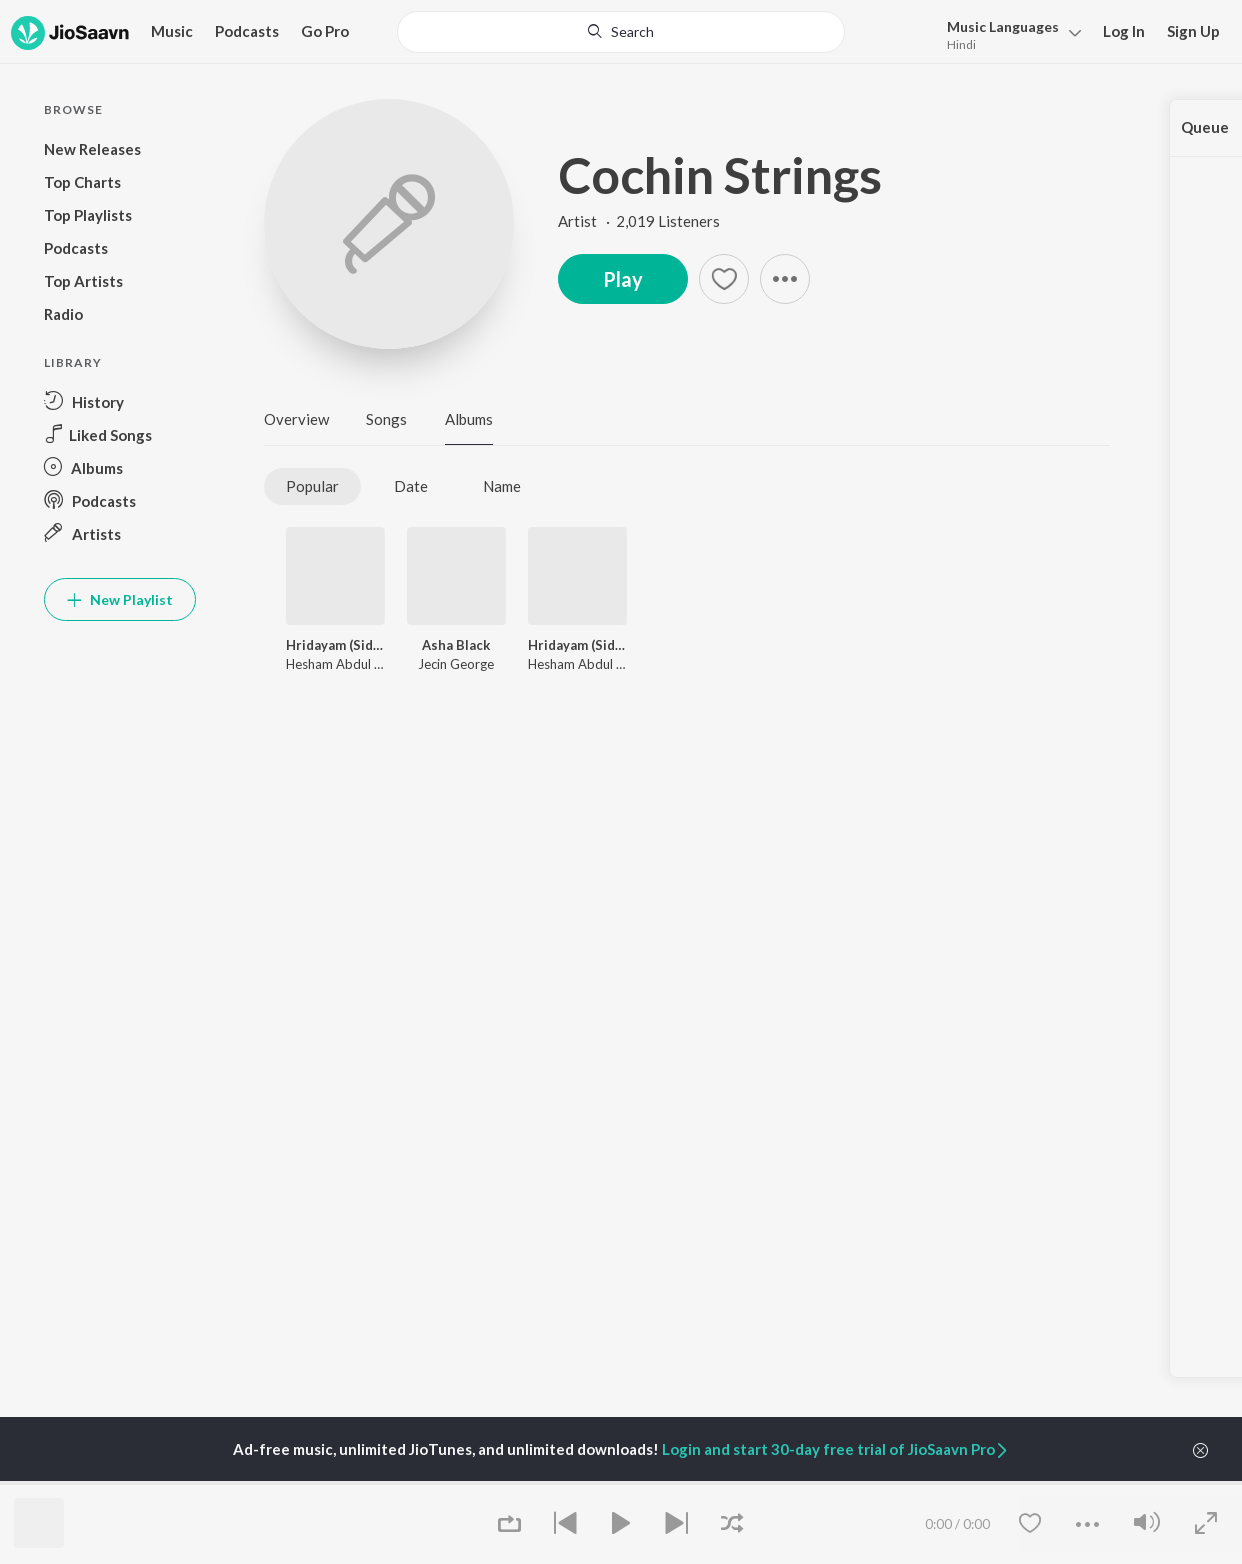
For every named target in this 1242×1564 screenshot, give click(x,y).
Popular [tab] (312, 486)
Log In (1124, 31)
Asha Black (456, 645)
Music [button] (172, 31)
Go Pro (325, 31)
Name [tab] (502, 486)
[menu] (1008, 33)
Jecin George (456, 664)
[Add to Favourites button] (724, 279)
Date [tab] (411, 486)
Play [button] (623, 279)
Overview (296, 419)
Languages (1003, 26)
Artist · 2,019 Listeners (639, 221)
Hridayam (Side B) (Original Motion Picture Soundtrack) (335, 645)
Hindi (961, 44)
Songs (386, 419)
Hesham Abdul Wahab (350, 664)
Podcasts (247, 31)
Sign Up (1193, 31)
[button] (785, 279)
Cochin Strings (720, 175)
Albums (469, 419)
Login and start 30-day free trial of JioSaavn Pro (836, 1449)
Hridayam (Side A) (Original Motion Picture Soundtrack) (577, 645)
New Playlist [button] (120, 599)
